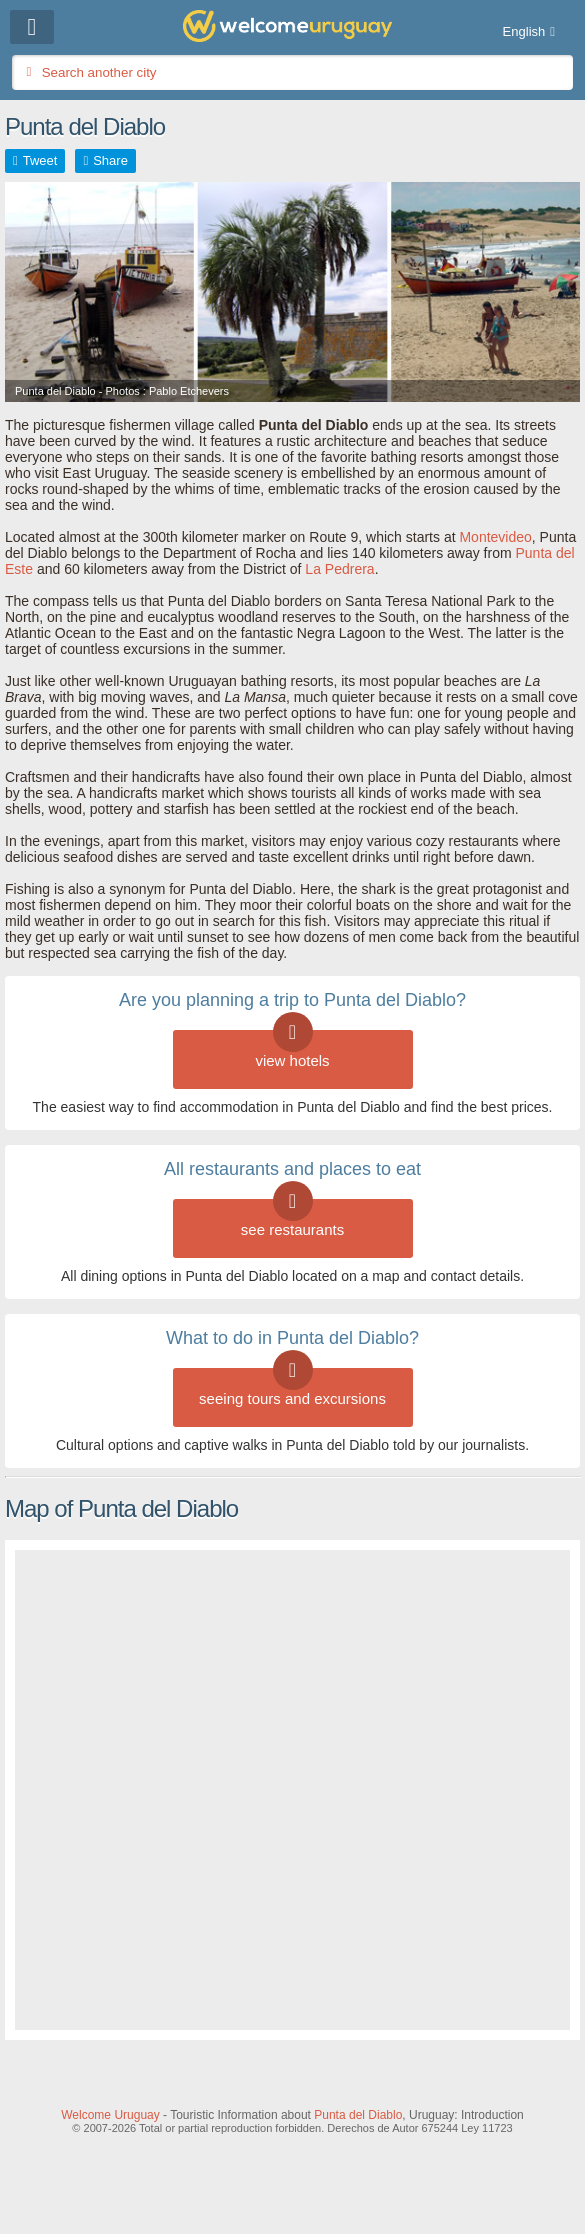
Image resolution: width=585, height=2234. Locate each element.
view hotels (292, 1049)
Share (110, 160)
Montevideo (495, 537)
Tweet (40, 160)
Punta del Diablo (358, 2115)
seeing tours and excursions (292, 1387)
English (524, 31)
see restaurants (292, 1218)
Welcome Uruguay (110, 2115)
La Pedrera (339, 569)
